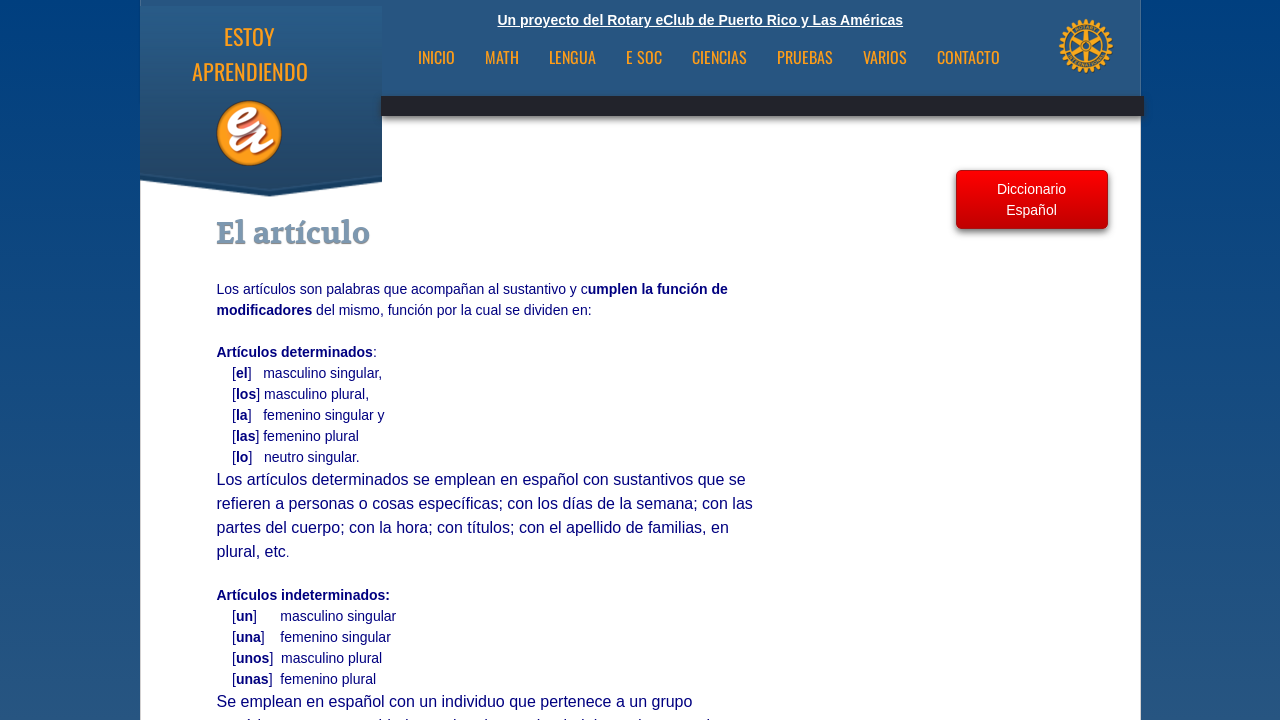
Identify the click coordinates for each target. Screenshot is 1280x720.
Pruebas (805, 57)
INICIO (436, 57)
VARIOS (885, 57)
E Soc (644, 57)
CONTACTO (968, 57)
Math (502, 57)
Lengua (572, 57)
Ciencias (719, 57)
